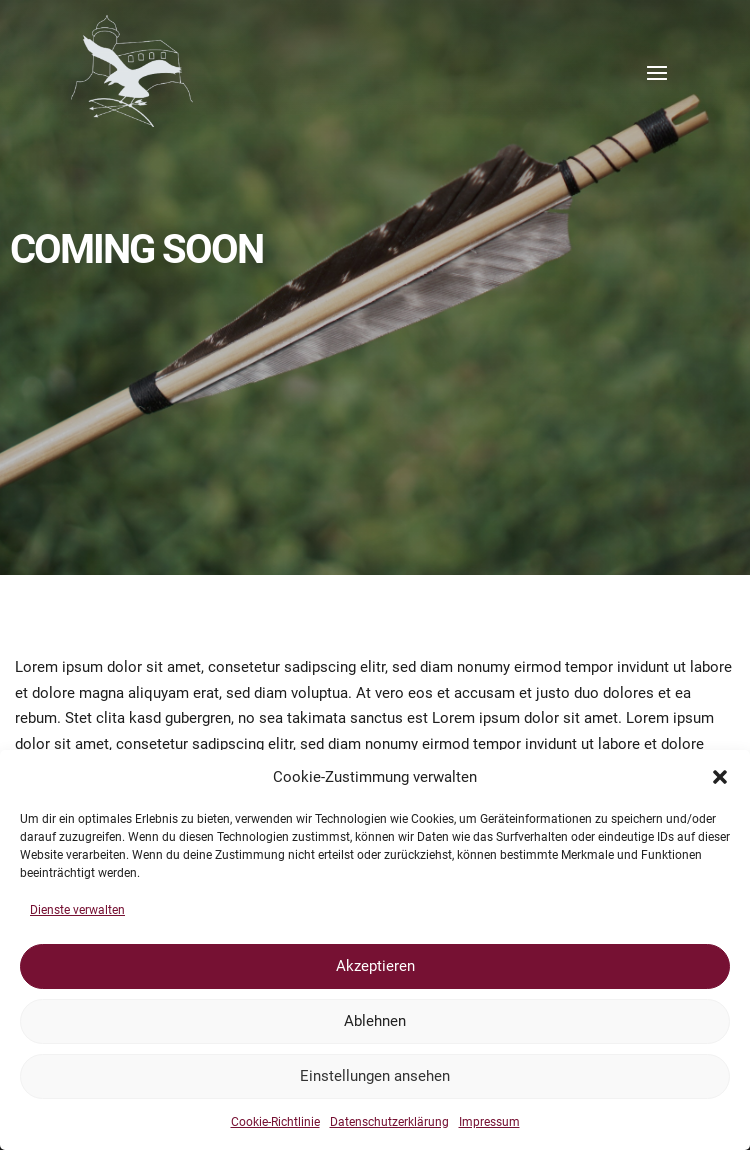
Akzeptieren (375, 966)
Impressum (489, 1122)
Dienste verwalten (77, 910)
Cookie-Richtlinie (275, 1122)
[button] (720, 777)
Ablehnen (375, 1021)
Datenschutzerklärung (389, 1122)
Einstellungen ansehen (375, 1076)
